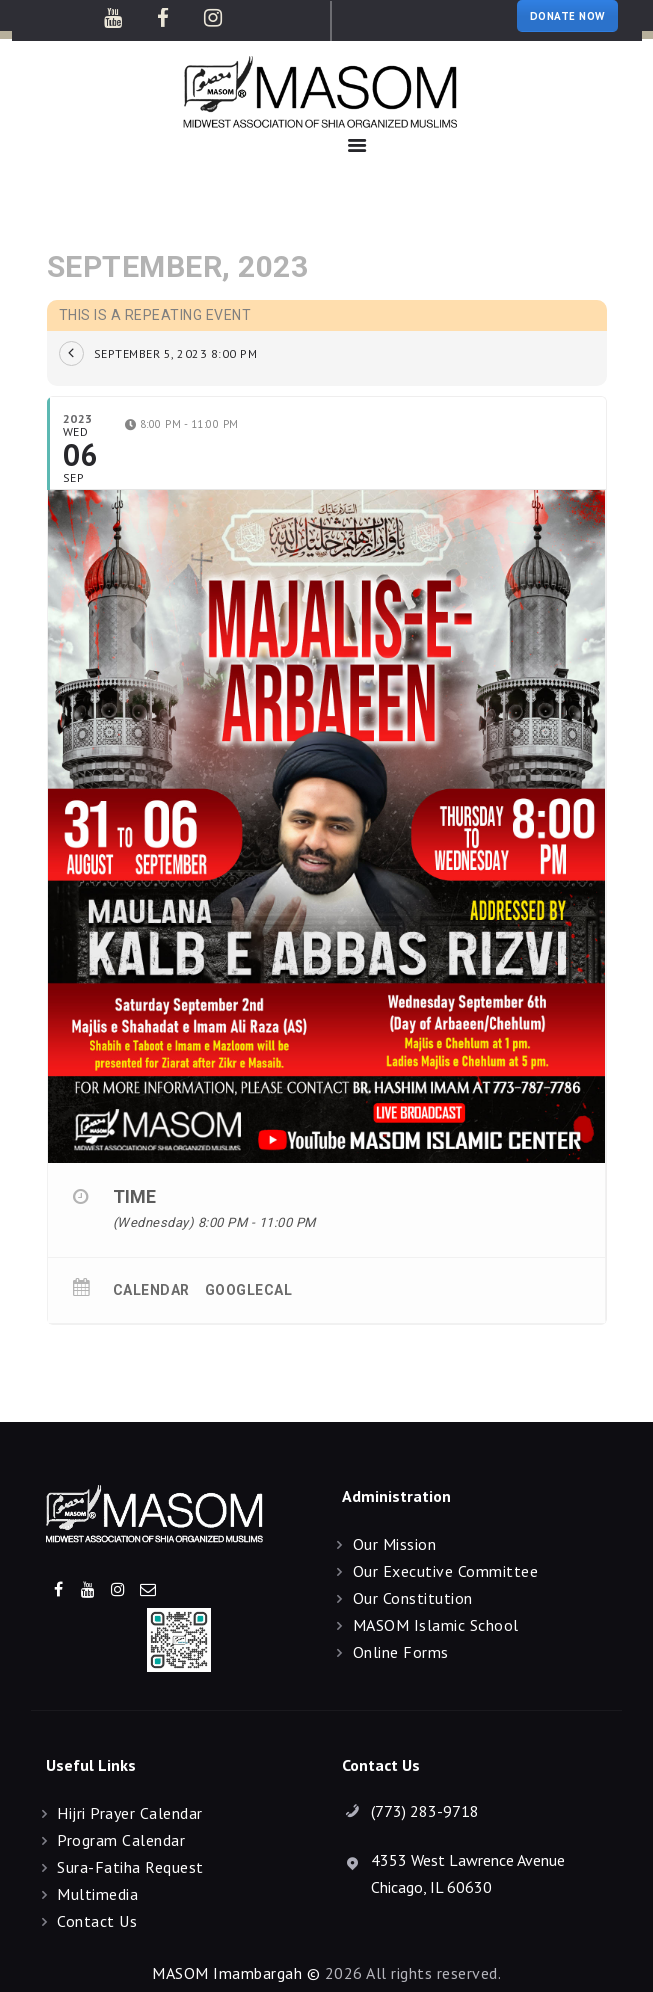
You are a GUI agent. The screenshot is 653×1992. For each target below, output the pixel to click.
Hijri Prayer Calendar (130, 1813)
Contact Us (97, 1921)
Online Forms (401, 1652)
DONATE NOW (567, 16)
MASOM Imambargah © (236, 1973)
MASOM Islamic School (436, 1625)
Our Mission (395, 1544)
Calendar (151, 1290)
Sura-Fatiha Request (130, 1867)
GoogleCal (249, 1290)
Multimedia (97, 1894)
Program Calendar (121, 1840)
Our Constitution (413, 1598)
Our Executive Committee (446, 1571)
